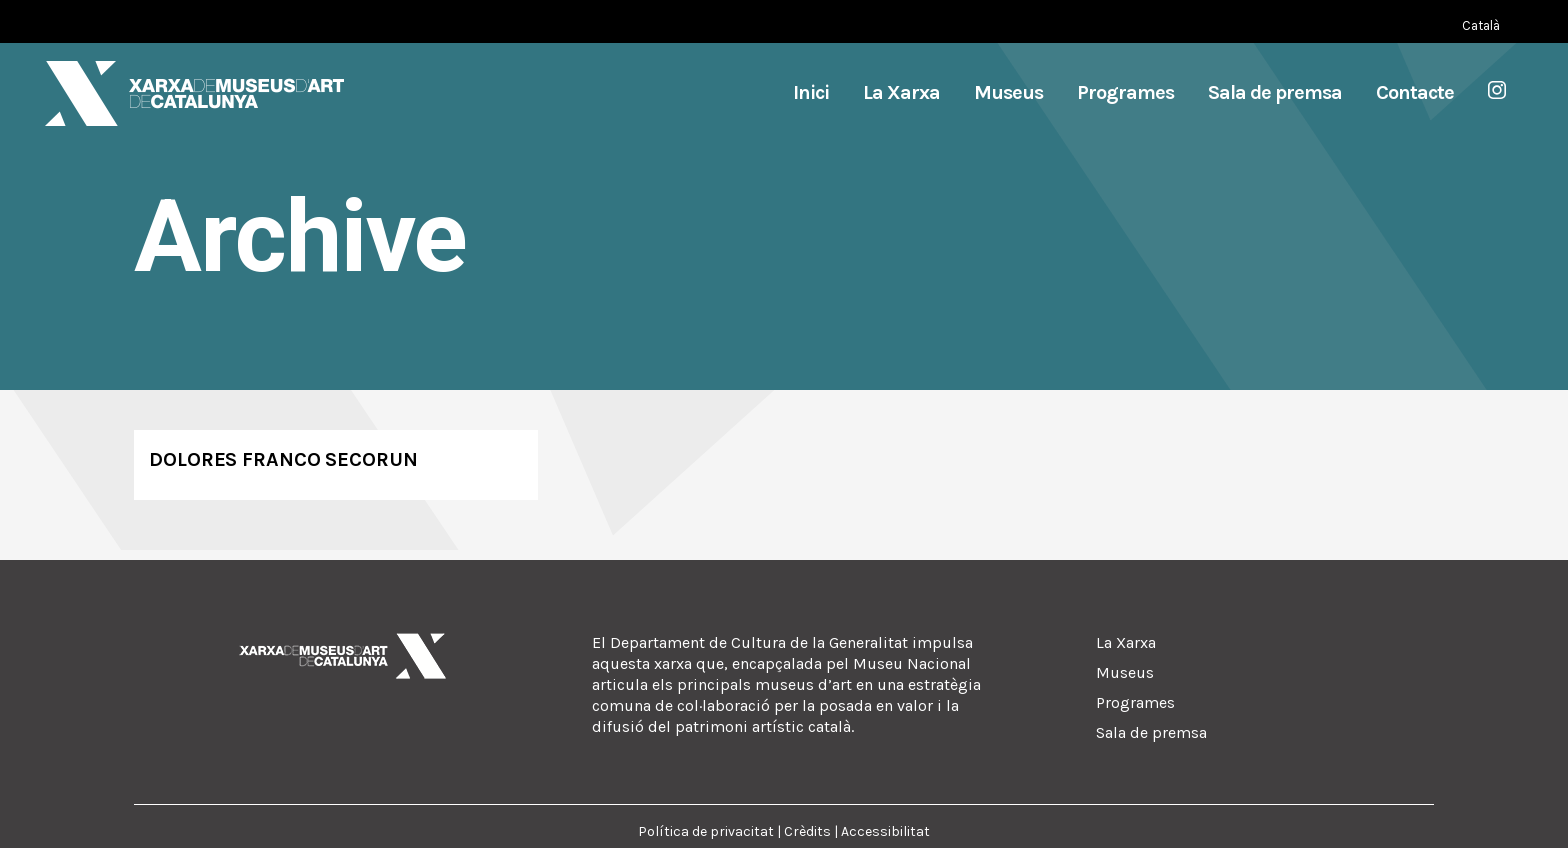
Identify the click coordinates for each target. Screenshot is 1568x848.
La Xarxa (1126, 642)
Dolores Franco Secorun (283, 459)
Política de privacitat (706, 831)
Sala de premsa (1151, 732)
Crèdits (807, 831)
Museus (1125, 672)
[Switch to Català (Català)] (1481, 25)
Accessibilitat (885, 831)
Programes (1135, 702)
